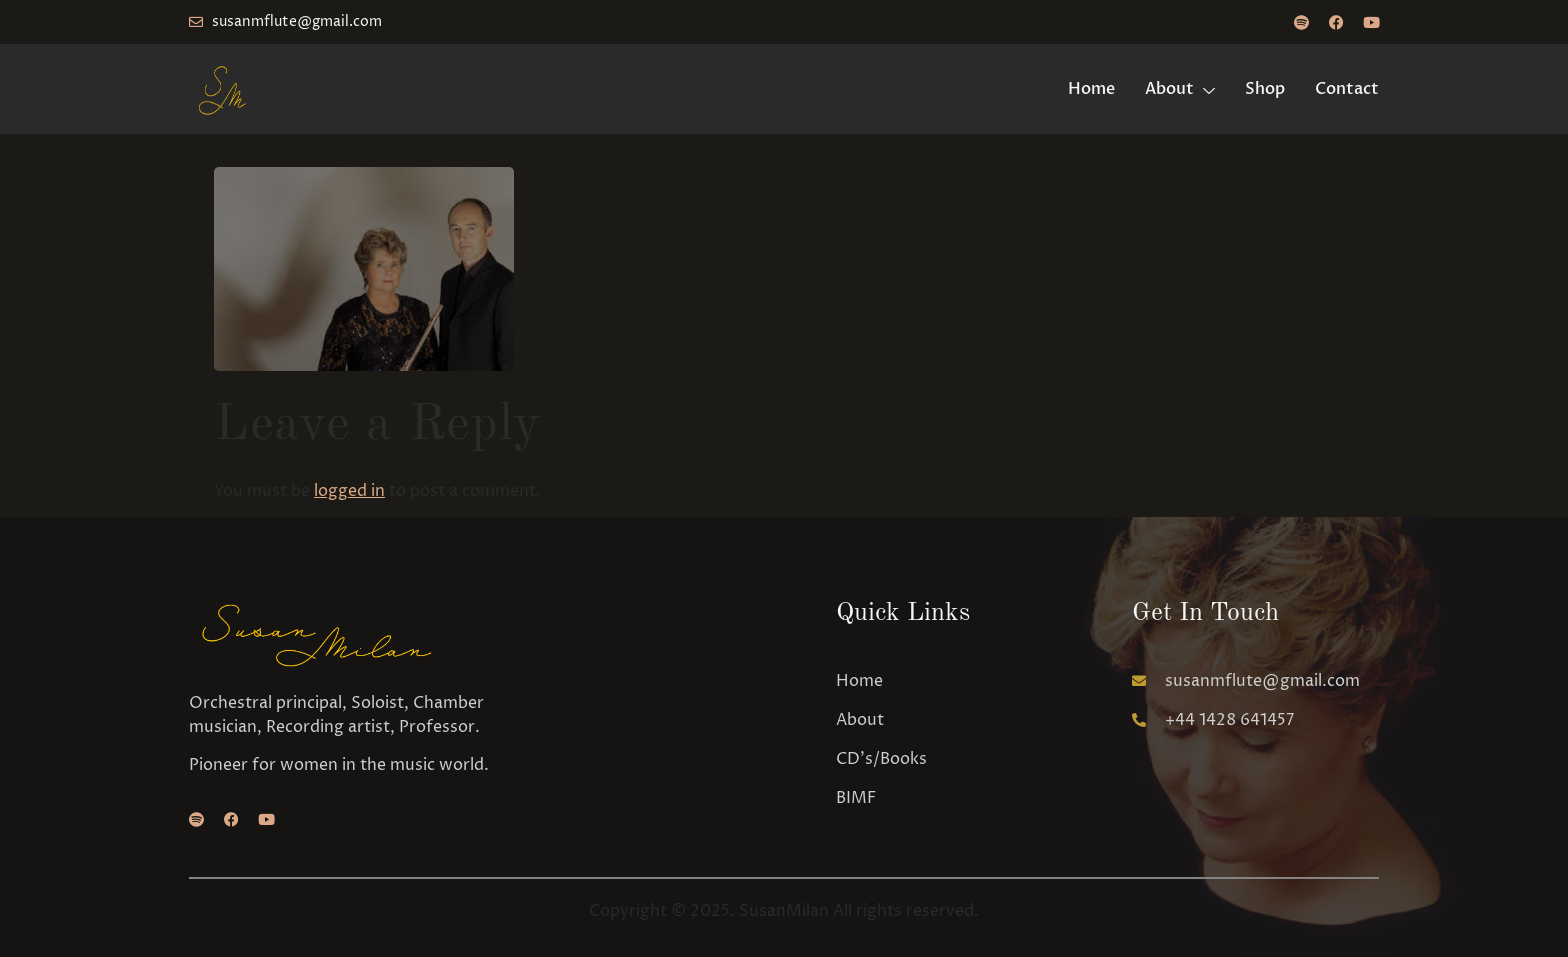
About (1180, 89)
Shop (1265, 89)
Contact (1347, 89)
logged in (349, 491)
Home (1091, 89)
